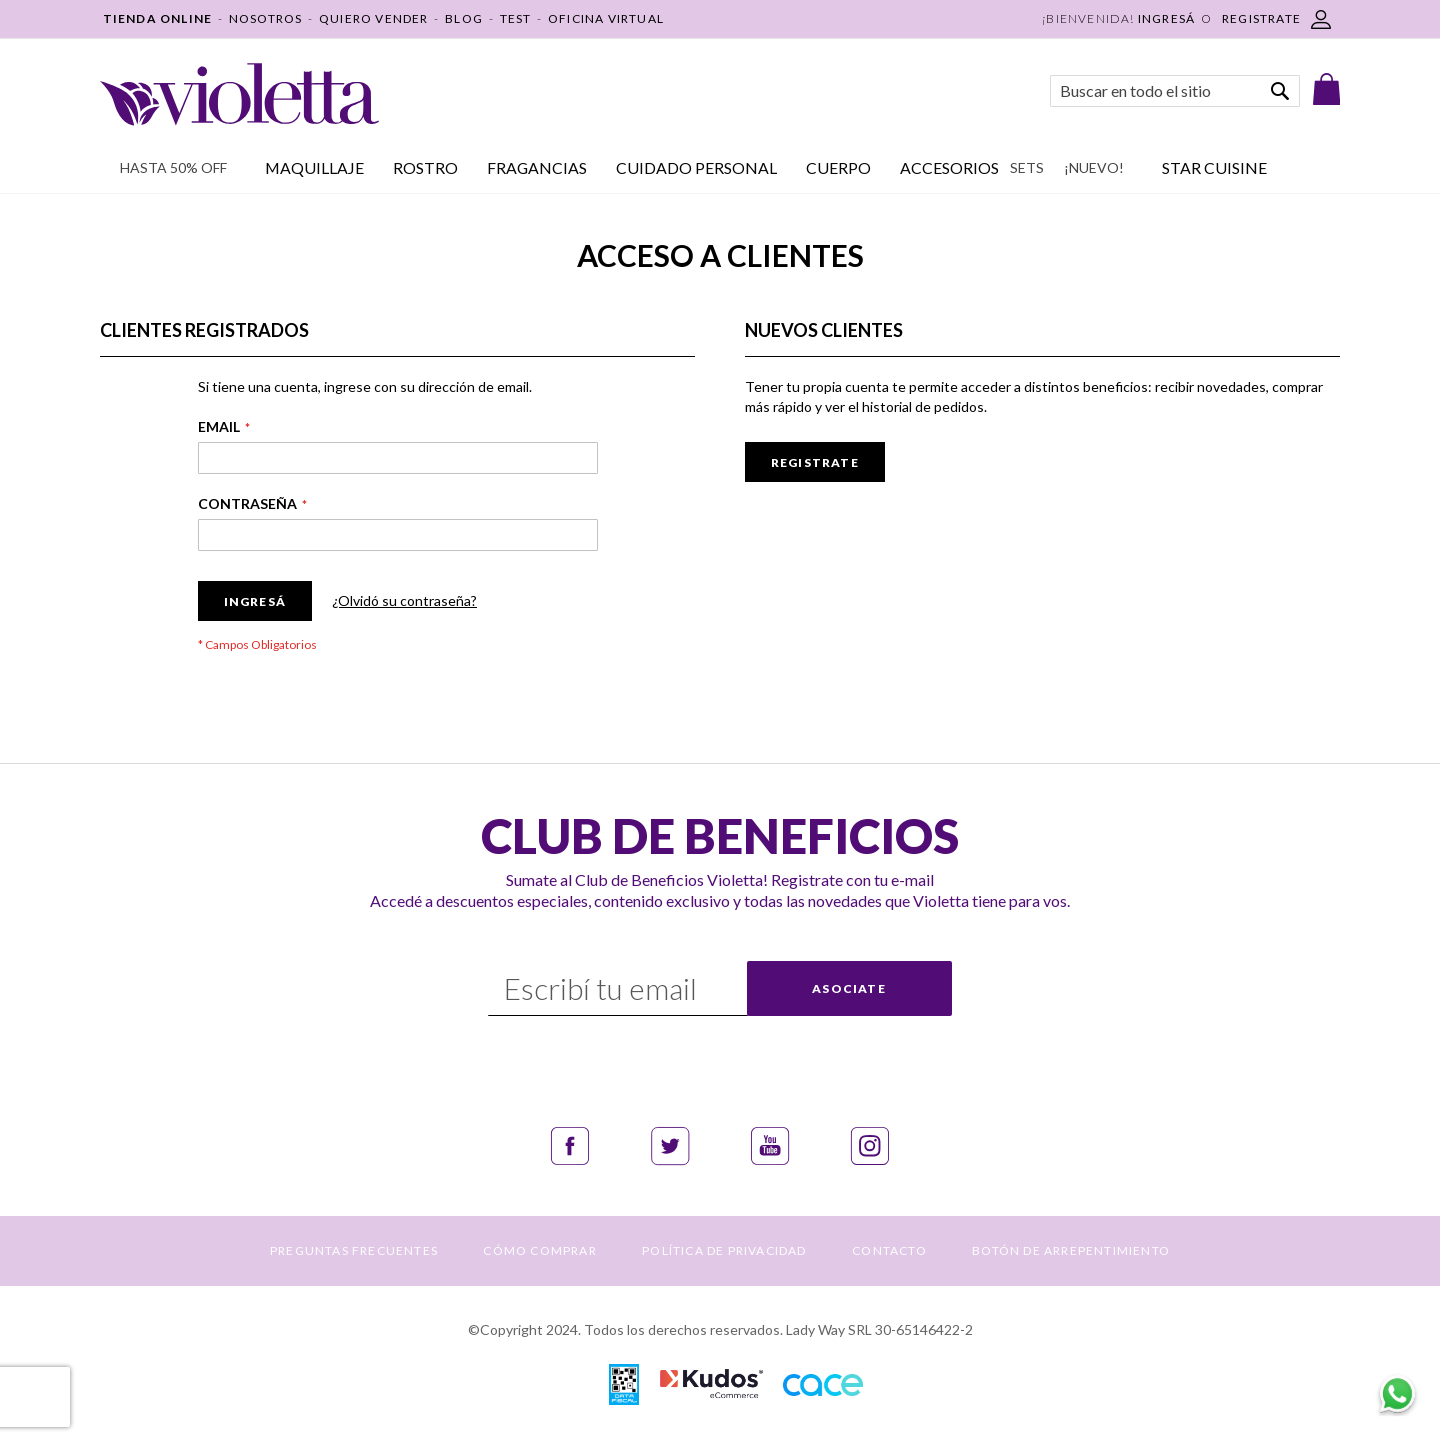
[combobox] (1175, 91)
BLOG (464, 18)
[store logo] (239, 94)
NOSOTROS (266, 18)
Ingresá (1166, 18)
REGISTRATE (1261, 18)
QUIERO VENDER (374, 18)
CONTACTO (889, 1250)
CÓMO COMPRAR (539, 1250)
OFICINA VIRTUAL (606, 18)
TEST (516, 18)
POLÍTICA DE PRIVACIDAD (724, 1250)
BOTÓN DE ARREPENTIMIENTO (1071, 1250)
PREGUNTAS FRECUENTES (354, 1250)
